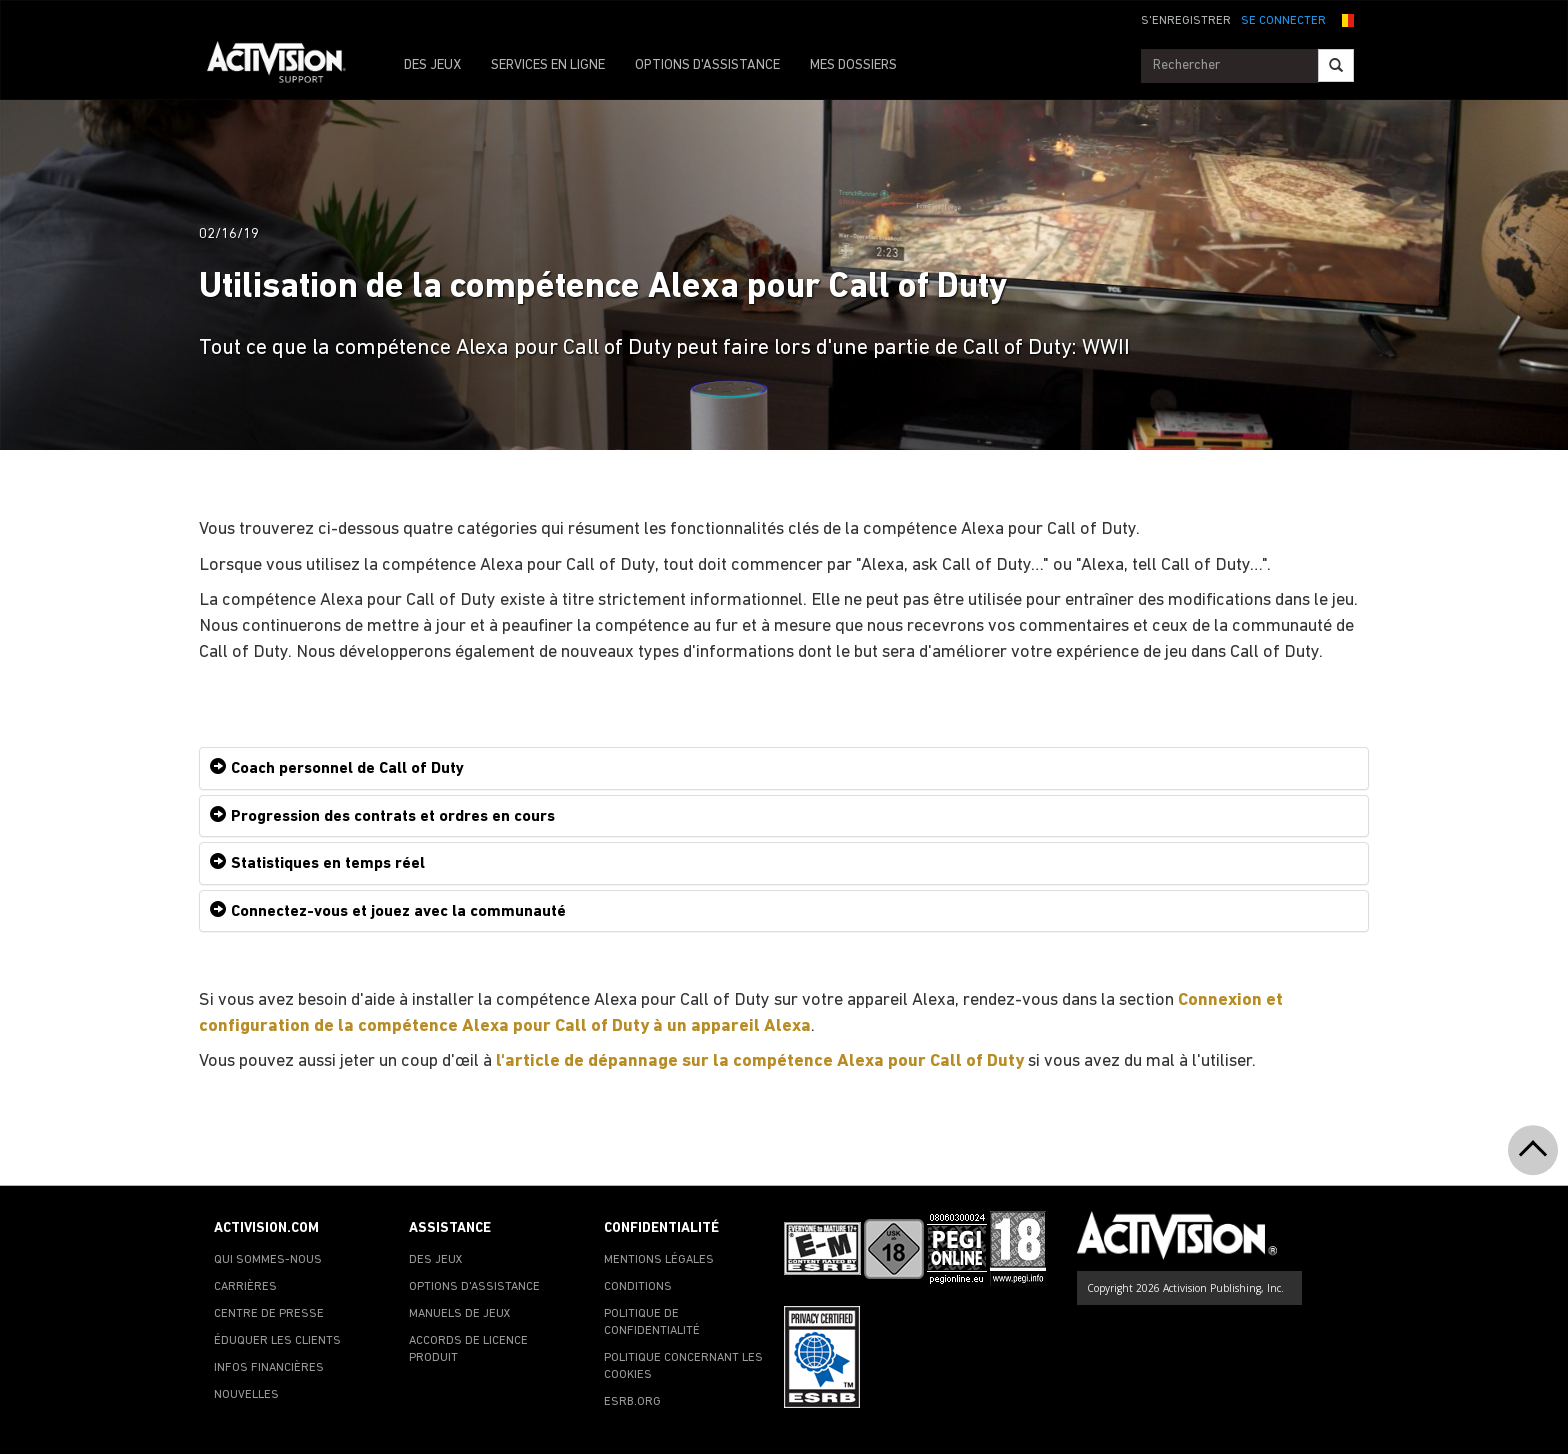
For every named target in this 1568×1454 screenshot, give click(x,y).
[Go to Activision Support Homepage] (286, 66)
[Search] (1336, 65)
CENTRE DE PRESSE (269, 1314)
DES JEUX (432, 65)
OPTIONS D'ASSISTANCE (707, 65)
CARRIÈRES (245, 1287)
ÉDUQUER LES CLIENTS (277, 1341)
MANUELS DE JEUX (460, 1314)
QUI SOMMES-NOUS (268, 1260)
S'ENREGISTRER (1186, 21)
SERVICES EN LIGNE (548, 65)
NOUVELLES (246, 1395)
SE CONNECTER (1283, 21)
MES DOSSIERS (853, 65)
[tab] (784, 768)
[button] (1345, 19)
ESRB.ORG (632, 1402)
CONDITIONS (638, 1287)
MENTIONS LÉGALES (659, 1260)
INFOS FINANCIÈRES (269, 1368)
